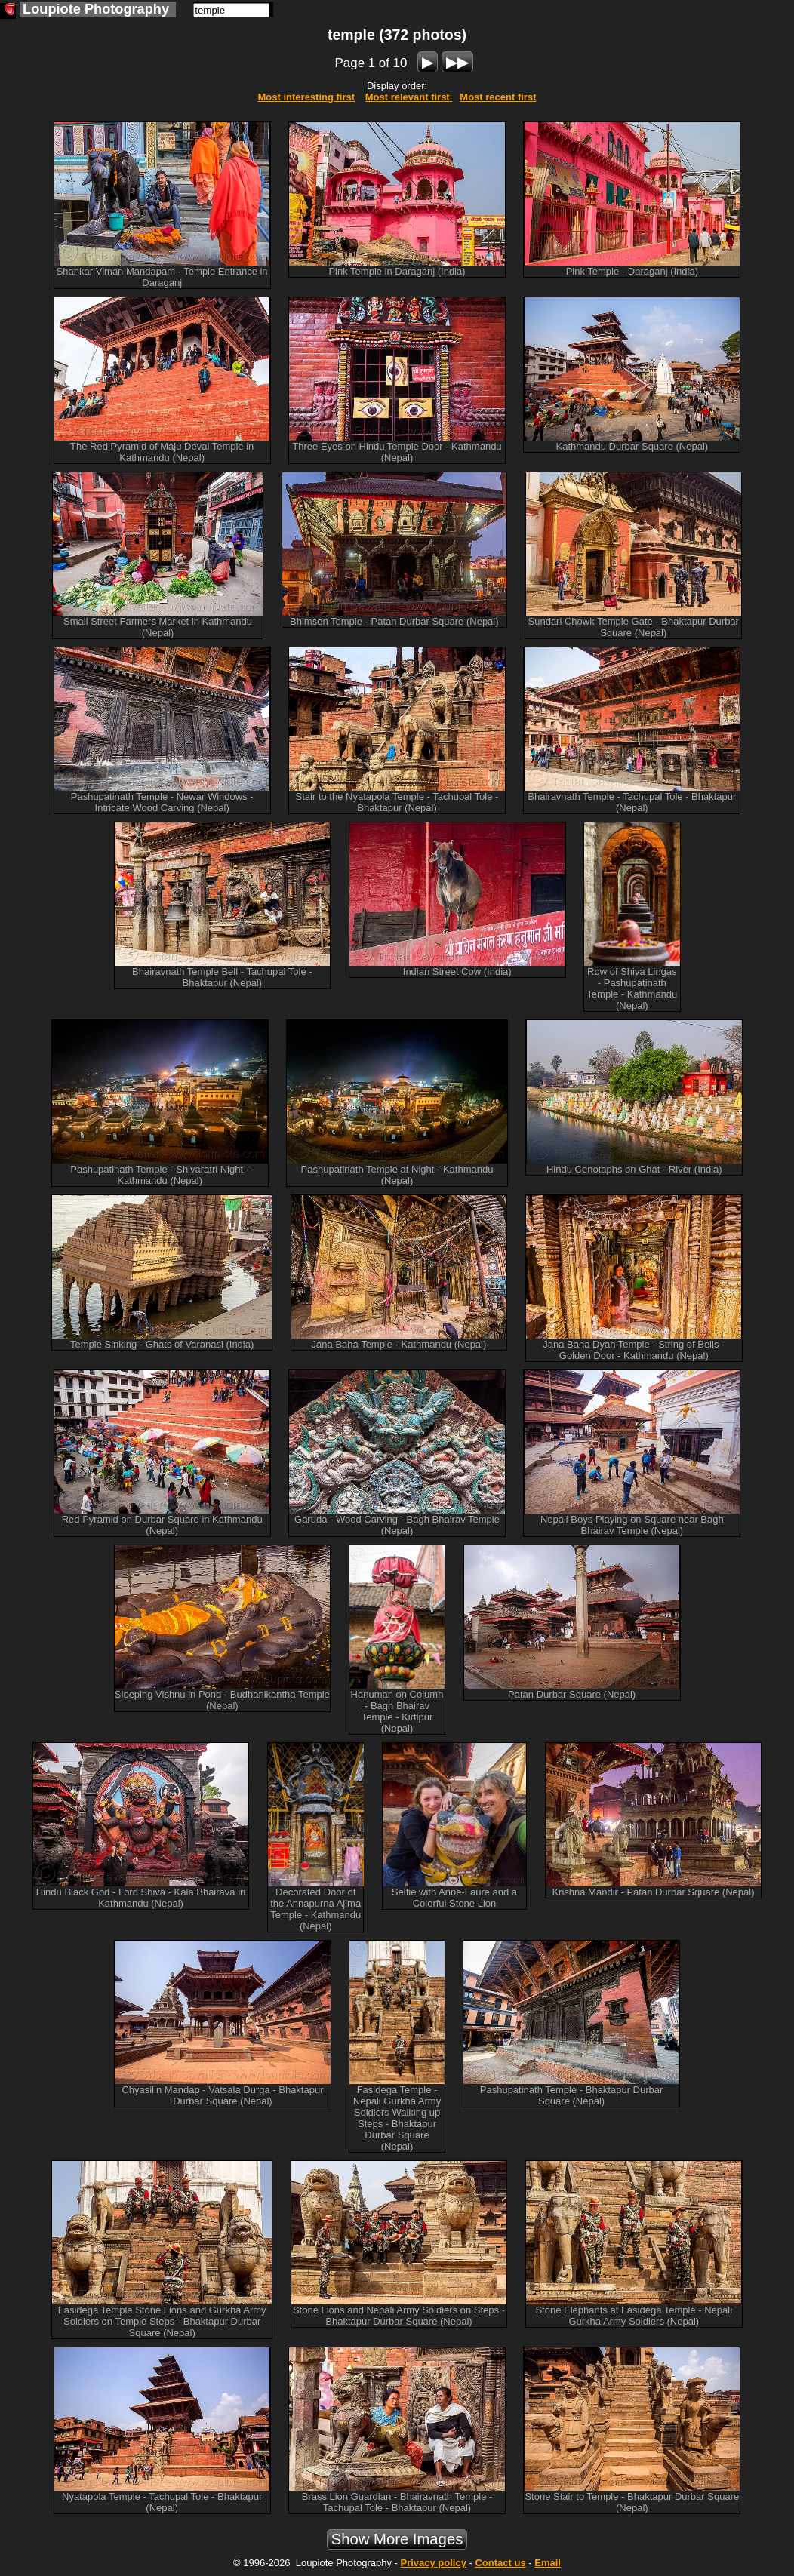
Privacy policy (433, 2562)
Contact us (500, 2562)
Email (547, 2562)
